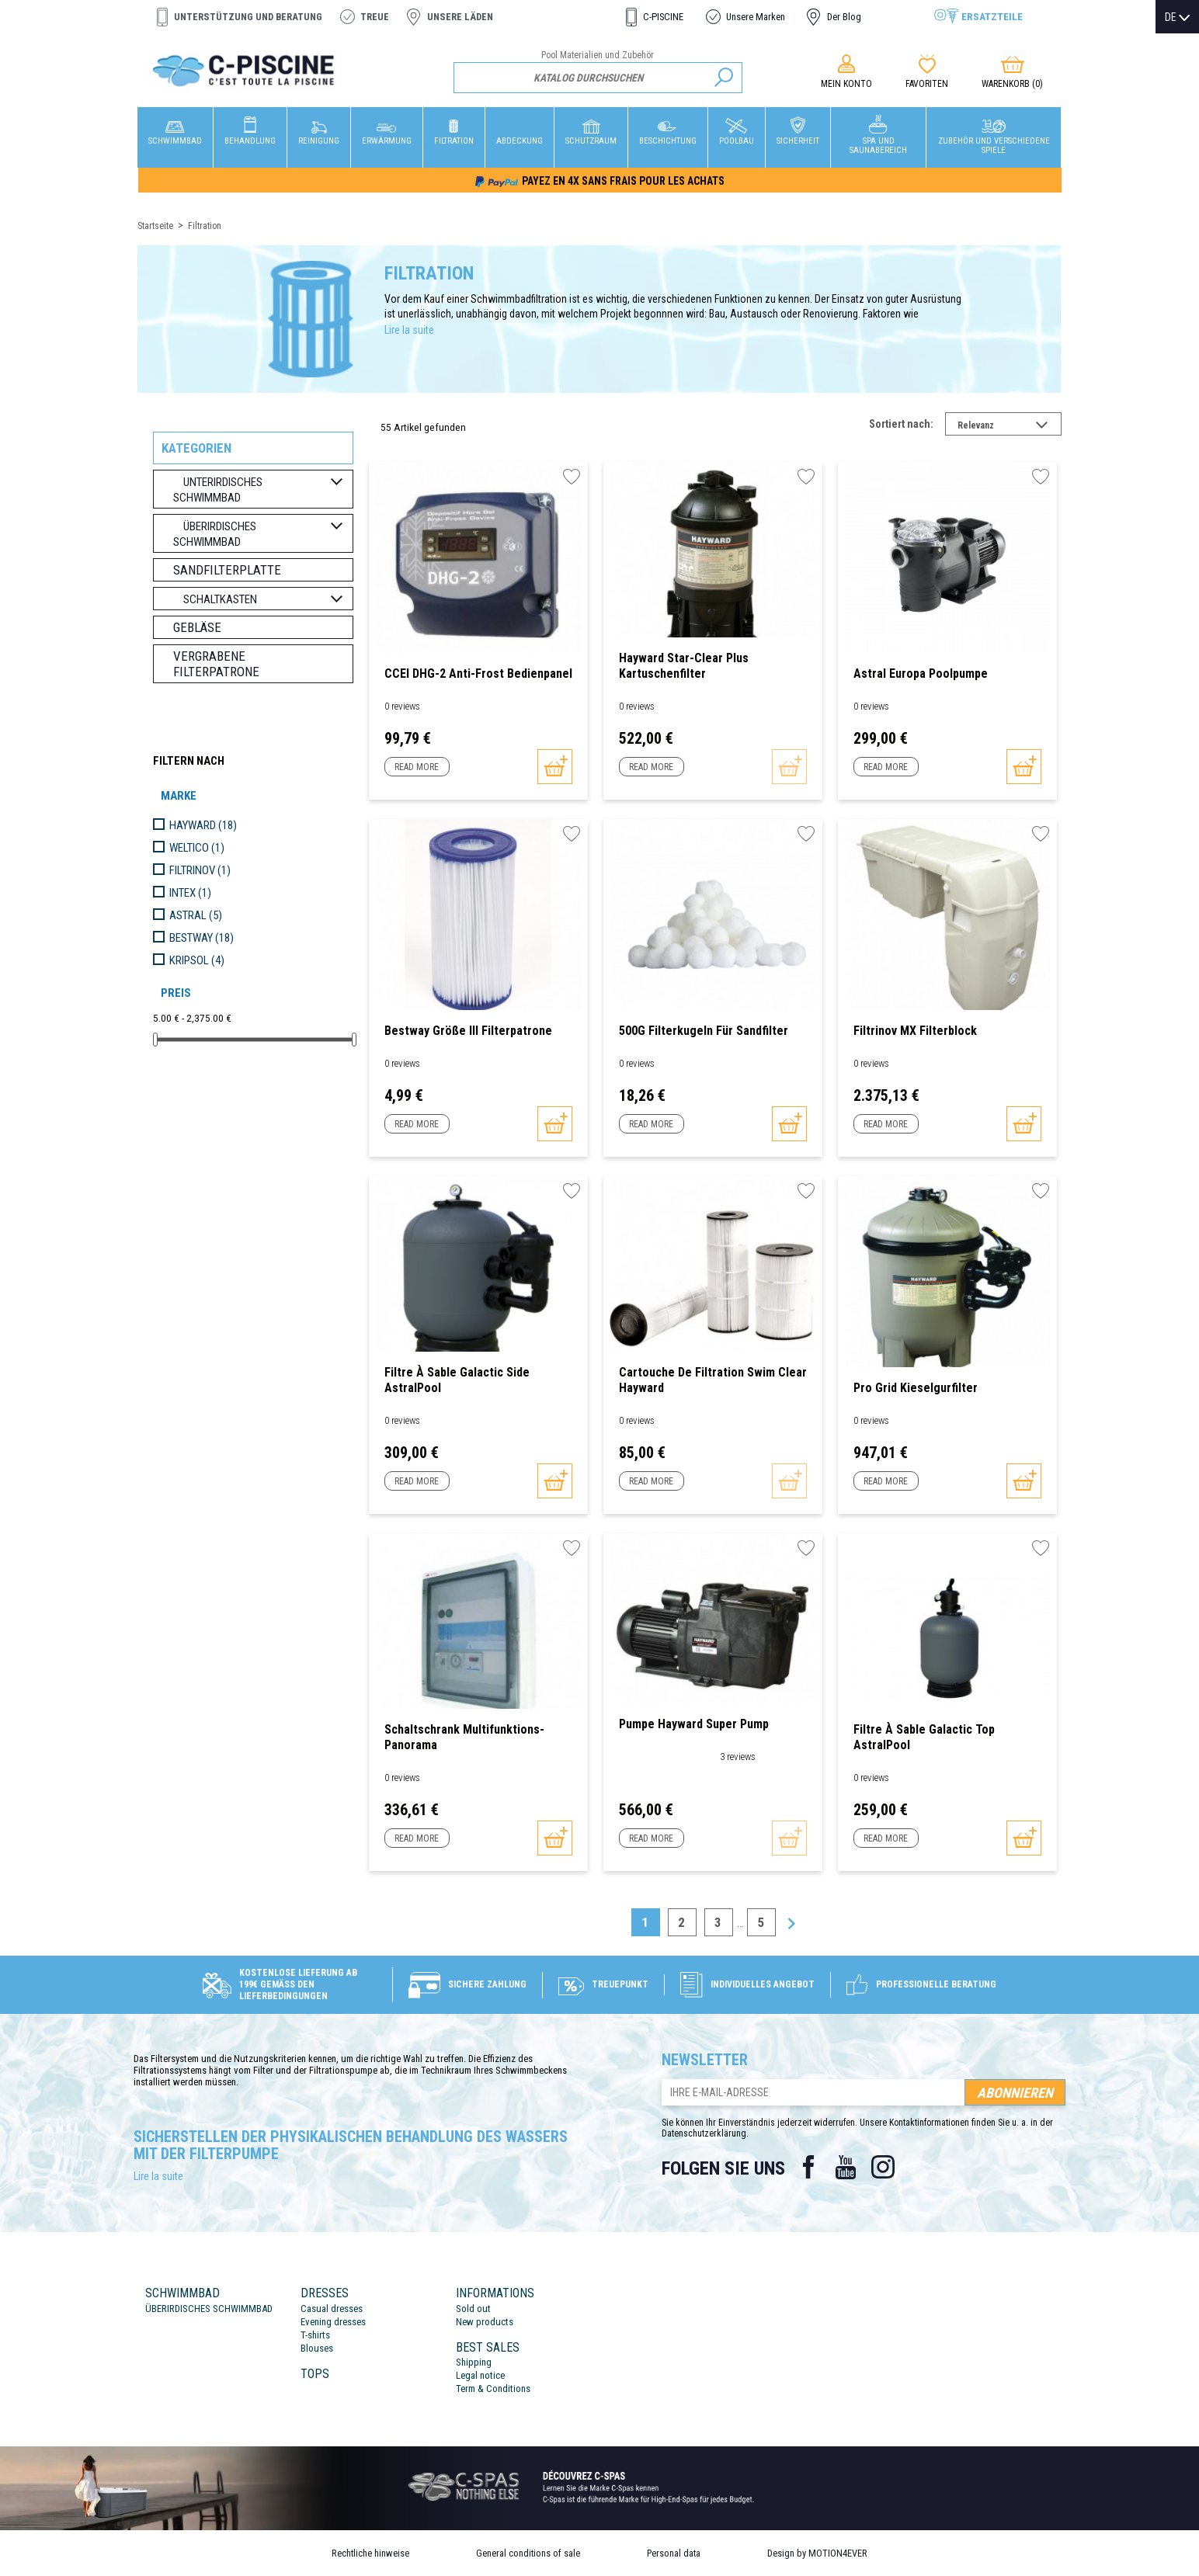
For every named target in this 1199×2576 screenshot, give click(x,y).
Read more (416, 767)
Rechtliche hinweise (370, 2553)
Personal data (673, 2553)
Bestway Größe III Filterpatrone (468, 1030)
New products (484, 2322)
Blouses (317, 2348)
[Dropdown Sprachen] (1177, 17)
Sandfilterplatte (227, 570)
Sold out (473, 2308)
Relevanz (1009, 427)
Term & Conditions (493, 2388)
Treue (374, 17)
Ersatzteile (992, 16)
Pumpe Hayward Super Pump (694, 1724)
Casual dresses (332, 2308)
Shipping (474, 2362)
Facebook (808, 2166)
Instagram (882, 2166)
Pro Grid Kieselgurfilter (915, 1387)
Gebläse (197, 627)
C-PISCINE (663, 17)
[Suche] (598, 77)
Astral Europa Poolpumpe (920, 673)
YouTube (845, 2166)
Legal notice (480, 2375)
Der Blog (844, 17)
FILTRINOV (200, 870)
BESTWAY (201, 938)
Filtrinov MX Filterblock (915, 1030)
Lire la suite (409, 330)
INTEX (190, 893)
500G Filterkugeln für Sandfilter (703, 1030)
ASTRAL (195, 915)
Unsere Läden (460, 17)
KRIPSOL (196, 960)
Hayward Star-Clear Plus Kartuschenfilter (684, 666)
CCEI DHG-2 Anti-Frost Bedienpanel (478, 673)
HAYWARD (203, 825)
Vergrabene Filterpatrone (216, 663)
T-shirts (315, 2335)
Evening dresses (333, 2322)
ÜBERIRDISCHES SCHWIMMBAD (209, 2308)
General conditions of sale (528, 2553)
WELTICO (196, 848)
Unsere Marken (755, 17)
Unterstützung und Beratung (248, 17)
